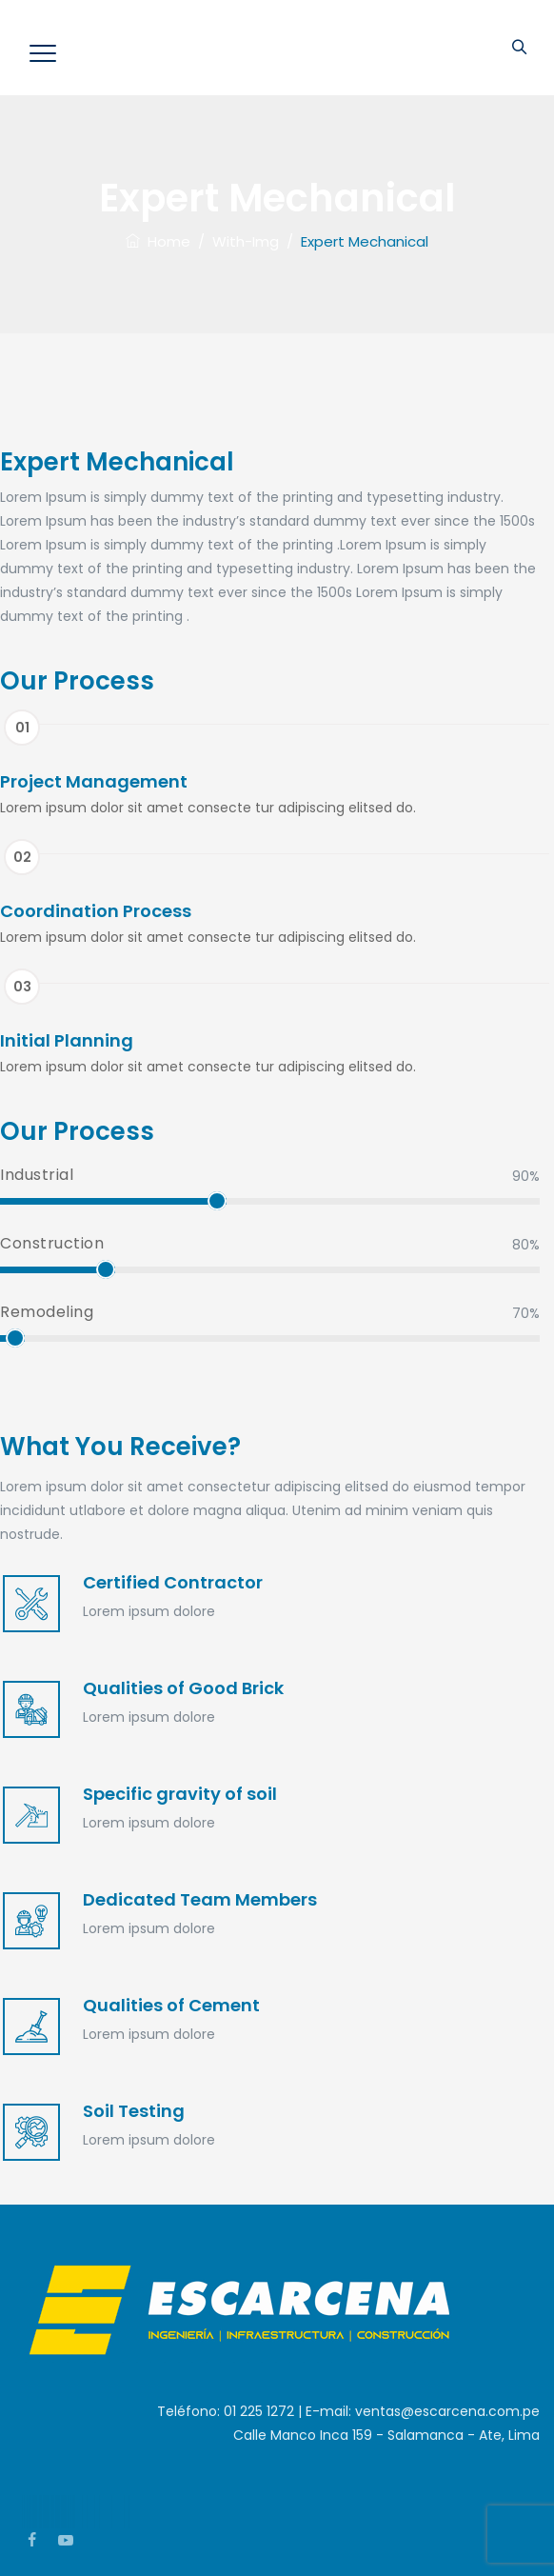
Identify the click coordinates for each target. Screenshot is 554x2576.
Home (158, 241)
